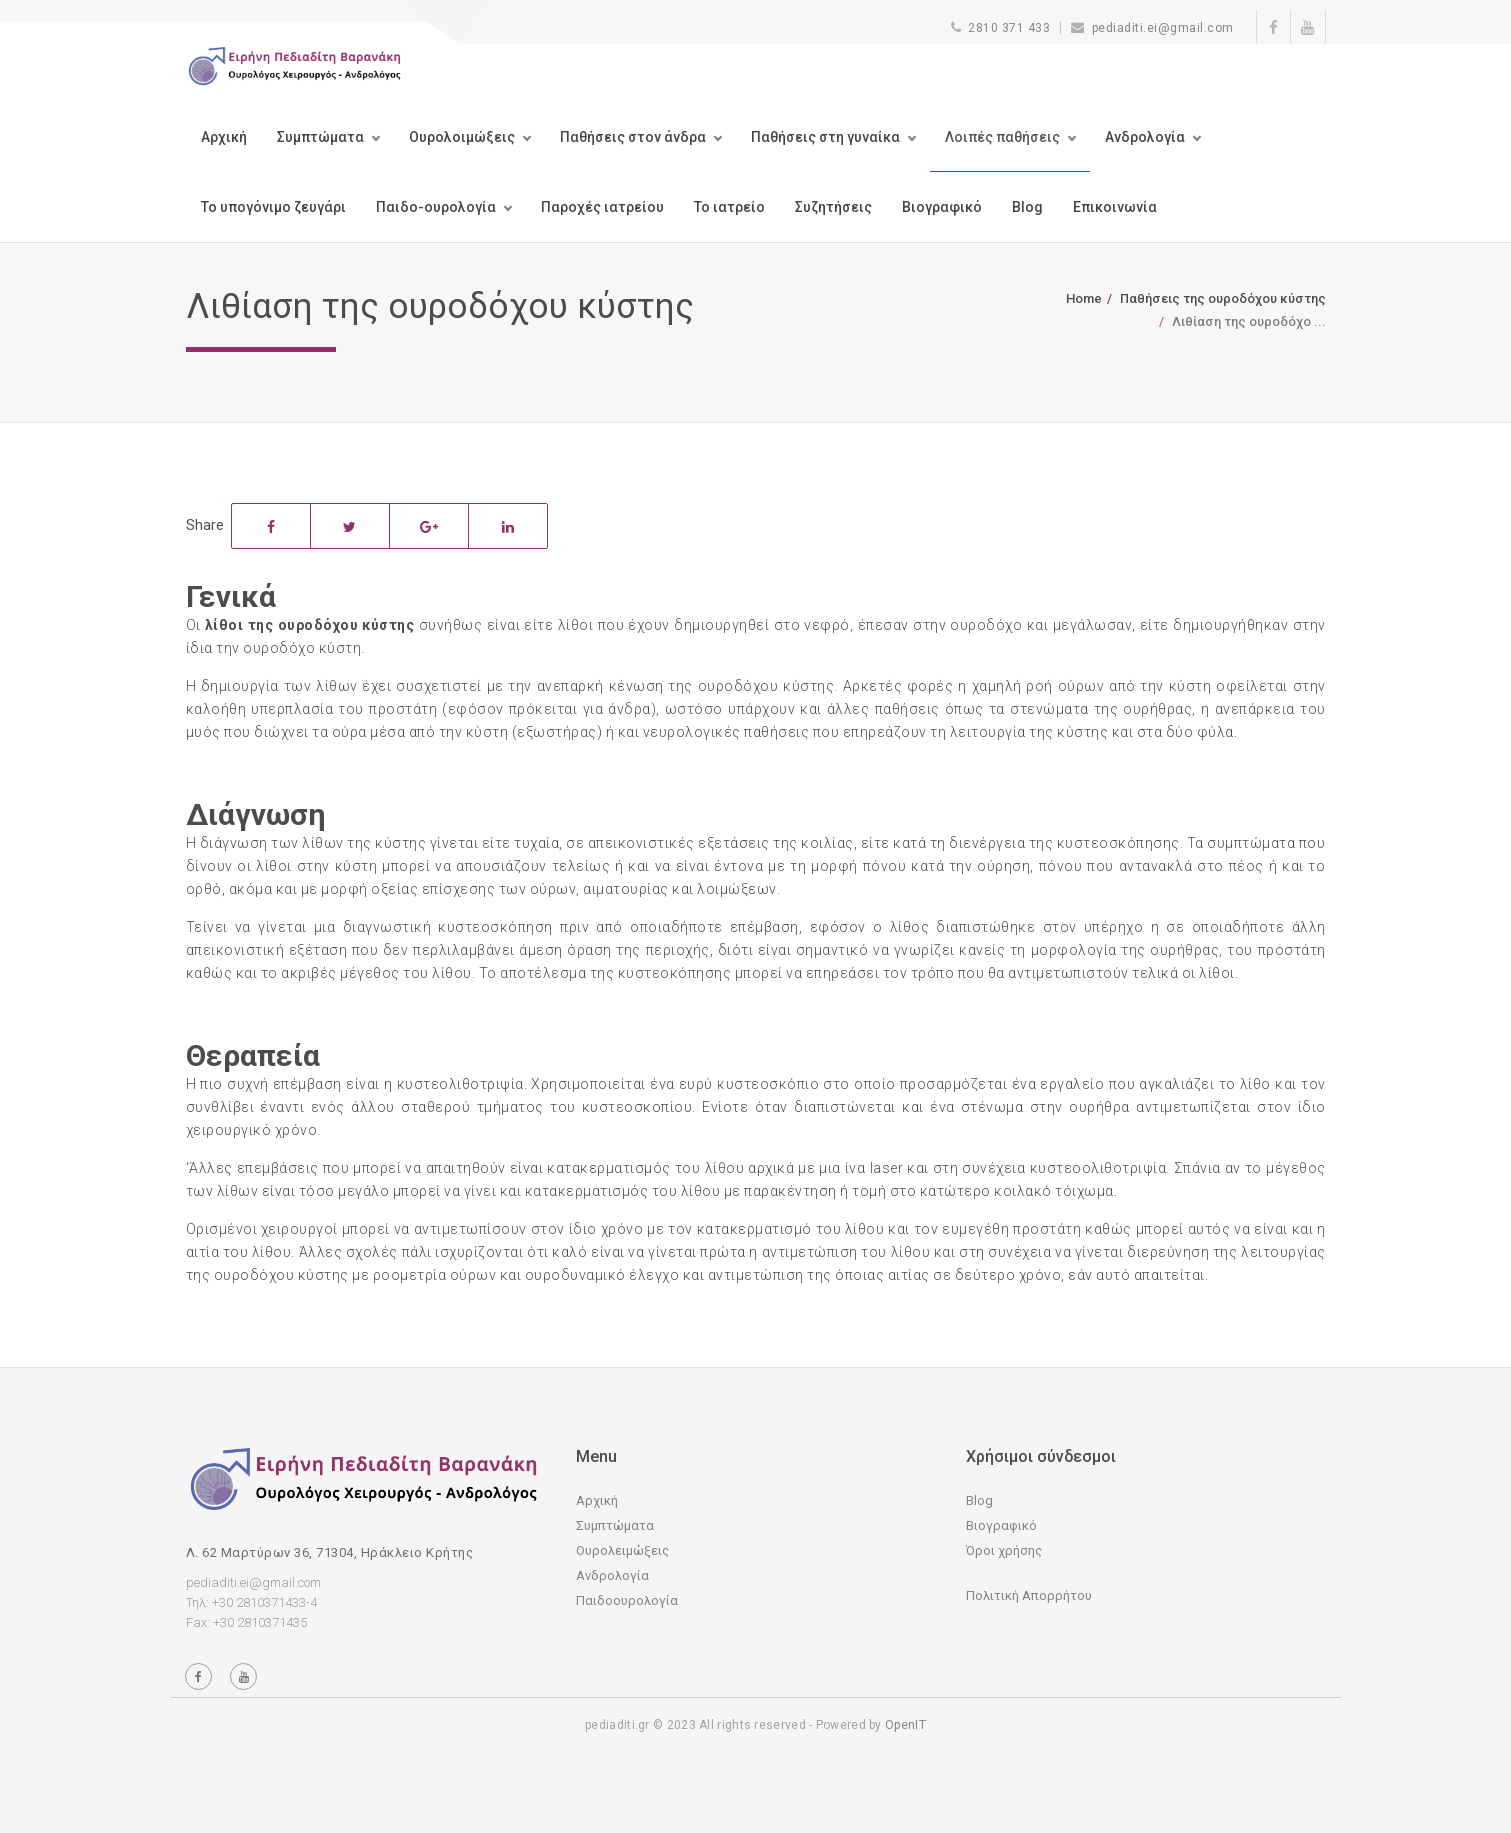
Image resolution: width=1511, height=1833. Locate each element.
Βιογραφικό (942, 207)
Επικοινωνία (1115, 207)
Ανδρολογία (1145, 137)
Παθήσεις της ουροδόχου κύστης (1223, 298)
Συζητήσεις (833, 207)
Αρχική (224, 137)
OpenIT (905, 1725)
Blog (1027, 207)
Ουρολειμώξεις (622, 1550)
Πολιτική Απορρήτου (1029, 1595)
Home (1084, 298)
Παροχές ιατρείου (602, 207)
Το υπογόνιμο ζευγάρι (273, 207)
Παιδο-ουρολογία (436, 207)
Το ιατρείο (729, 207)
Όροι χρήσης (1004, 1550)
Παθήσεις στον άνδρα (633, 137)
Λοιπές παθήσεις (1002, 137)
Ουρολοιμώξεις (462, 137)
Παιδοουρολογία (627, 1600)
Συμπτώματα (320, 137)
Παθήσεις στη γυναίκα (825, 137)
